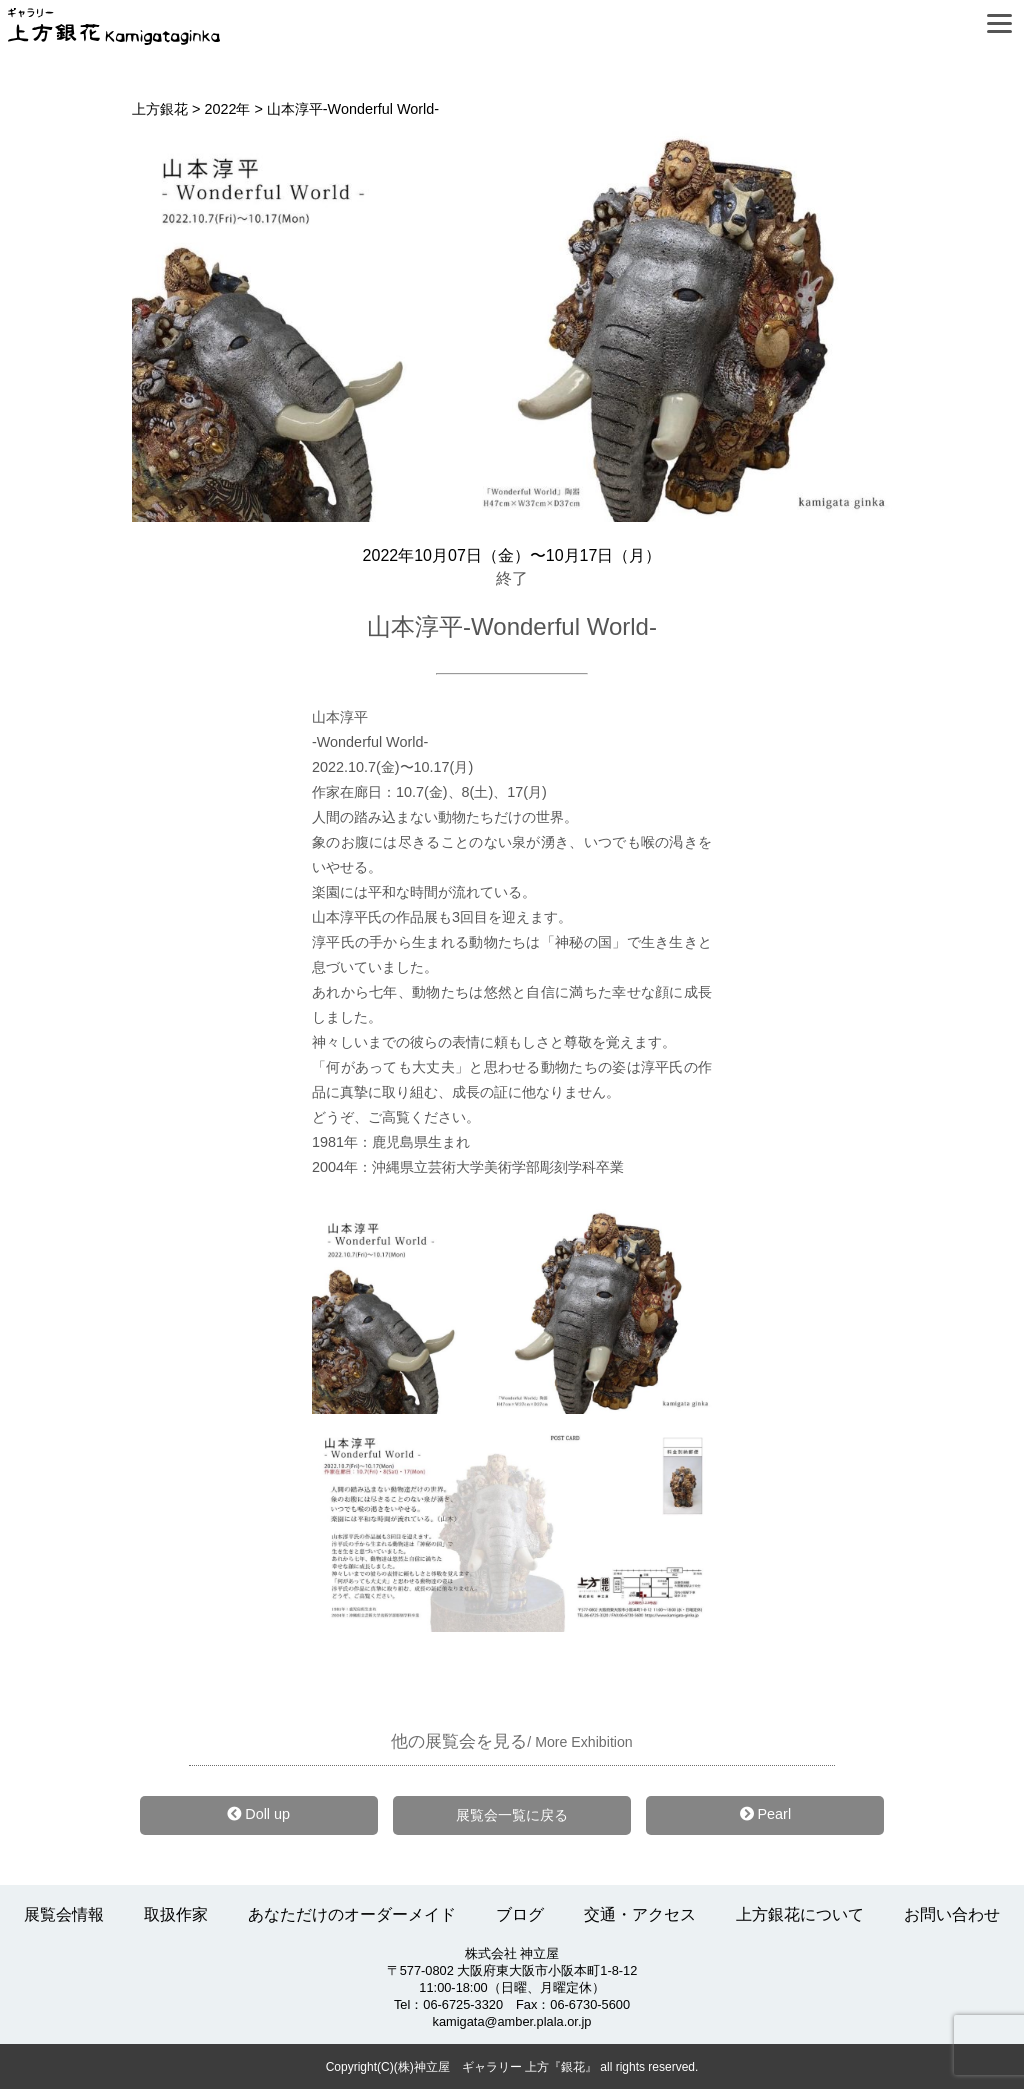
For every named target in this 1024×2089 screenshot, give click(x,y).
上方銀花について (800, 1914)
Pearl (766, 1814)
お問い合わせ (952, 1914)
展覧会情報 (64, 1914)
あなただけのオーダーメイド (352, 1914)
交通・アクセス (640, 1914)
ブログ (520, 1914)
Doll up (258, 1814)
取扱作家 (176, 1914)
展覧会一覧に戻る (512, 1815)
